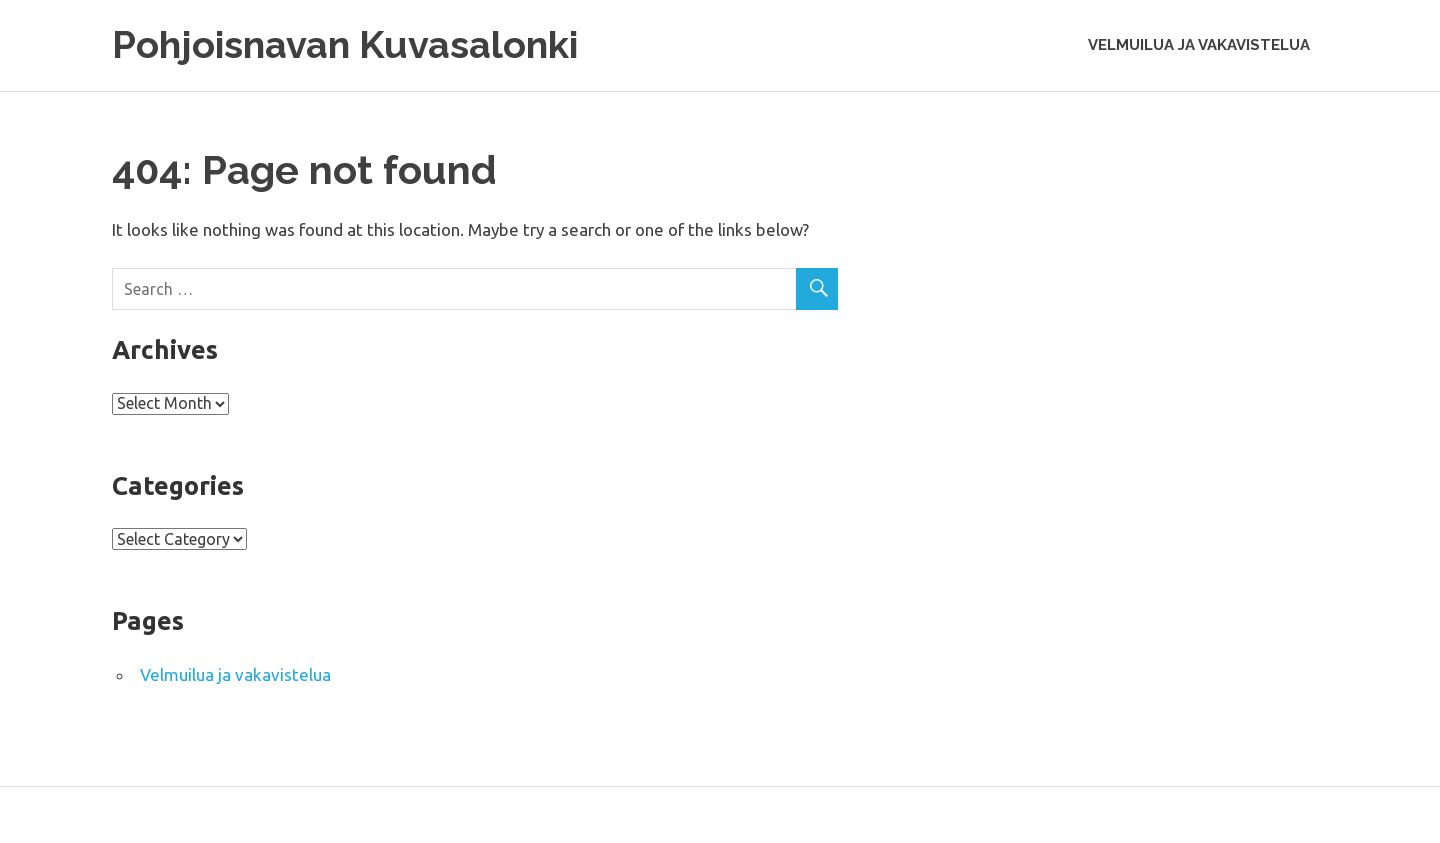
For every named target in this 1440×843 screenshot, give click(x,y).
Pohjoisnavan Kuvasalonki (345, 44)
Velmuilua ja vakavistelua (1199, 45)
